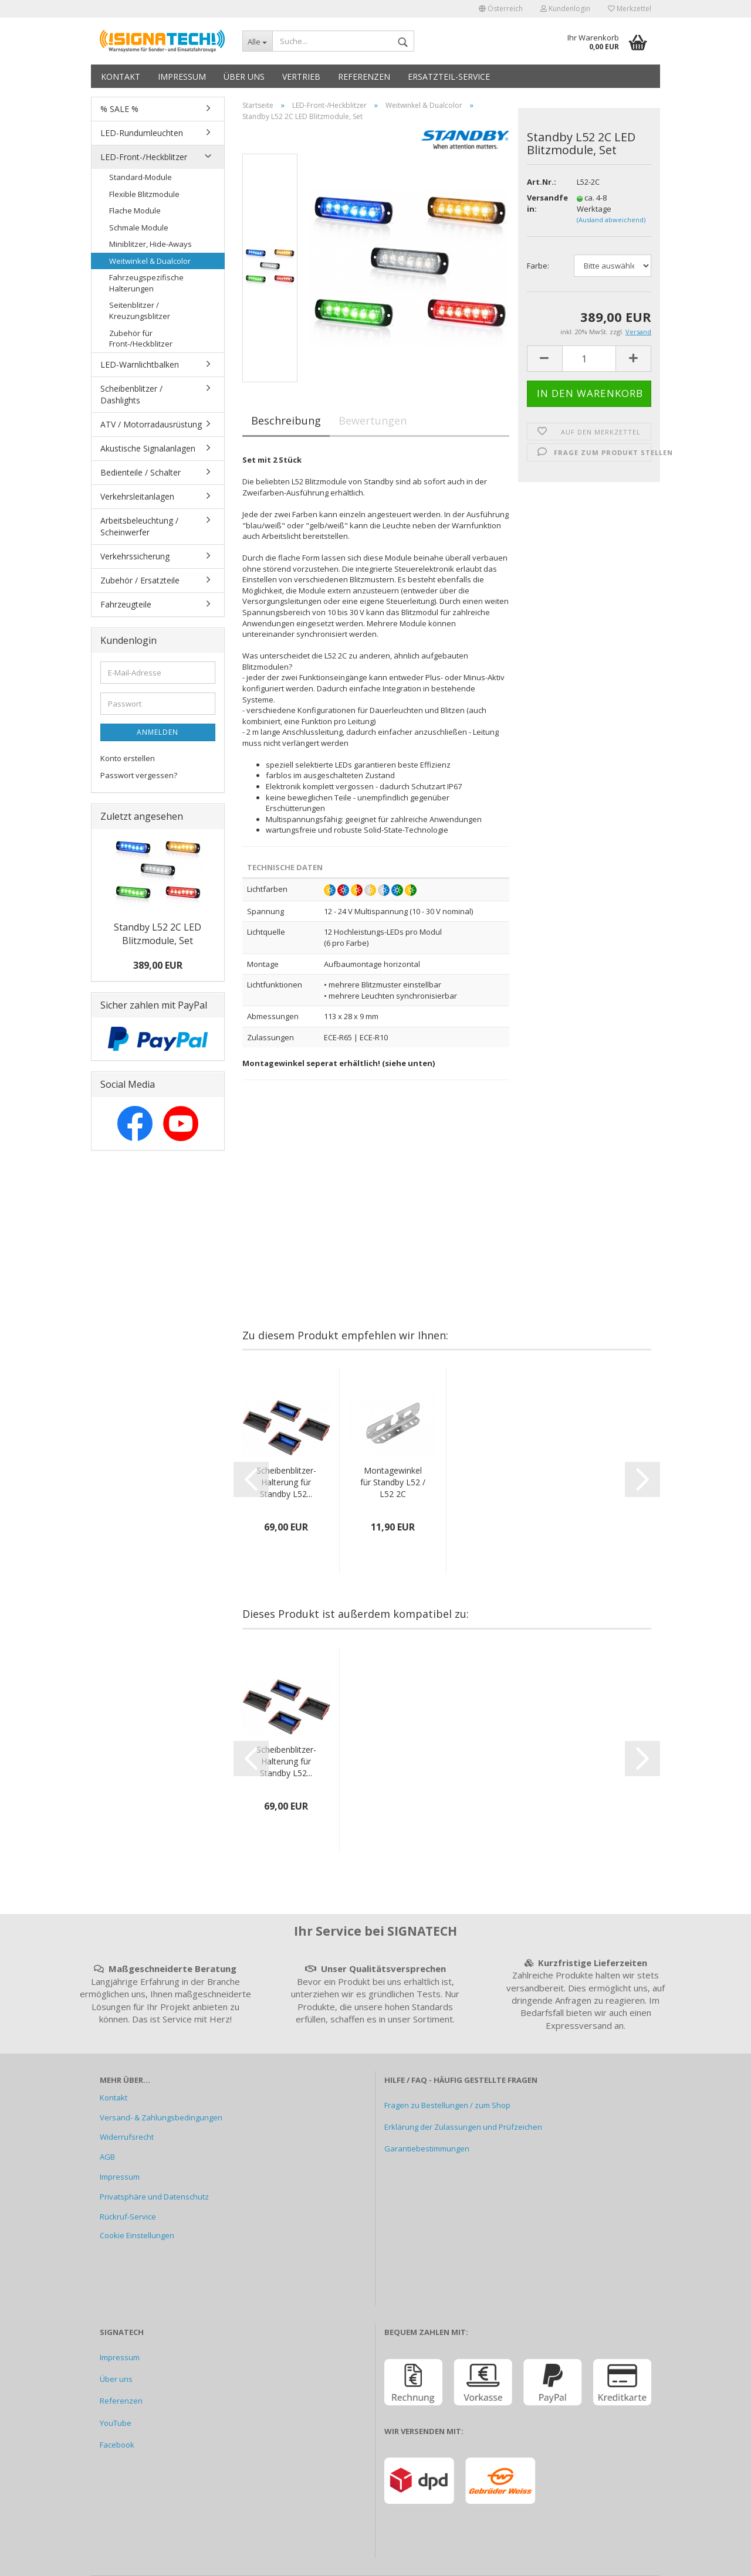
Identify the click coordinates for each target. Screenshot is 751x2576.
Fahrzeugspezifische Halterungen (146, 283)
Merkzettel (629, 8)
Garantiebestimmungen (426, 2148)
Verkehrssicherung (135, 556)
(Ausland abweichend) (611, 219)
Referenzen (364, 76)
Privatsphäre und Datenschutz (154, 2196)
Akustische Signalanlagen (147, 448)
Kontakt (120, 76)
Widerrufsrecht (127, 2137)
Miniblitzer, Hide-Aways (150, 244)
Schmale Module (138, 227)
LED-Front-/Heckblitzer (143, 156)
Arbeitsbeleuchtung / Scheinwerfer (139, 526)
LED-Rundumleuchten (141, 132)
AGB (107, 2156)
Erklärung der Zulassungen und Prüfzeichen (463, 2127)
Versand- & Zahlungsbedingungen (161, 2117)
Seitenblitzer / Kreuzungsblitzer (139, 310)
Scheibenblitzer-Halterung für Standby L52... (286, 1482)
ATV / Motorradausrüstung (151, 424)
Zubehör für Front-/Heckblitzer (140, 338)
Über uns (244, 76)
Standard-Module (140, 177)
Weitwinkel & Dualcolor (150, 261)
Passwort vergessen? (138, 775)
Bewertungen (373, 420)
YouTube (115, 2423)
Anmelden (157, 732)
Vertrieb (301, 76)
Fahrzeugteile (125, 604)
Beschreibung (286, 420)
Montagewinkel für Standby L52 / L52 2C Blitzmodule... (392, 1482)
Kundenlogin (565, 8)
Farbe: (538, 265)
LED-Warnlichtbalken (139, 364)
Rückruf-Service (128, 2216)
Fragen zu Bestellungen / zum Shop (447, 2105)
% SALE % (119, 108)
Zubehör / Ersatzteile (140, 580)
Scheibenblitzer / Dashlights (131, 394)
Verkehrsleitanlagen (137, 496)
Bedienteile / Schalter (140, 472)
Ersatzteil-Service (449, 76)
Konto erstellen (127, 758)
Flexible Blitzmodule (144, 194)
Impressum (182, 76)
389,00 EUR (157, 965)
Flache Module (135, 210)
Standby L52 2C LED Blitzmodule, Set (157, 934)
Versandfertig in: (543, 203)
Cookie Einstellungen (137, 2235)
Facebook (117, 2444)
